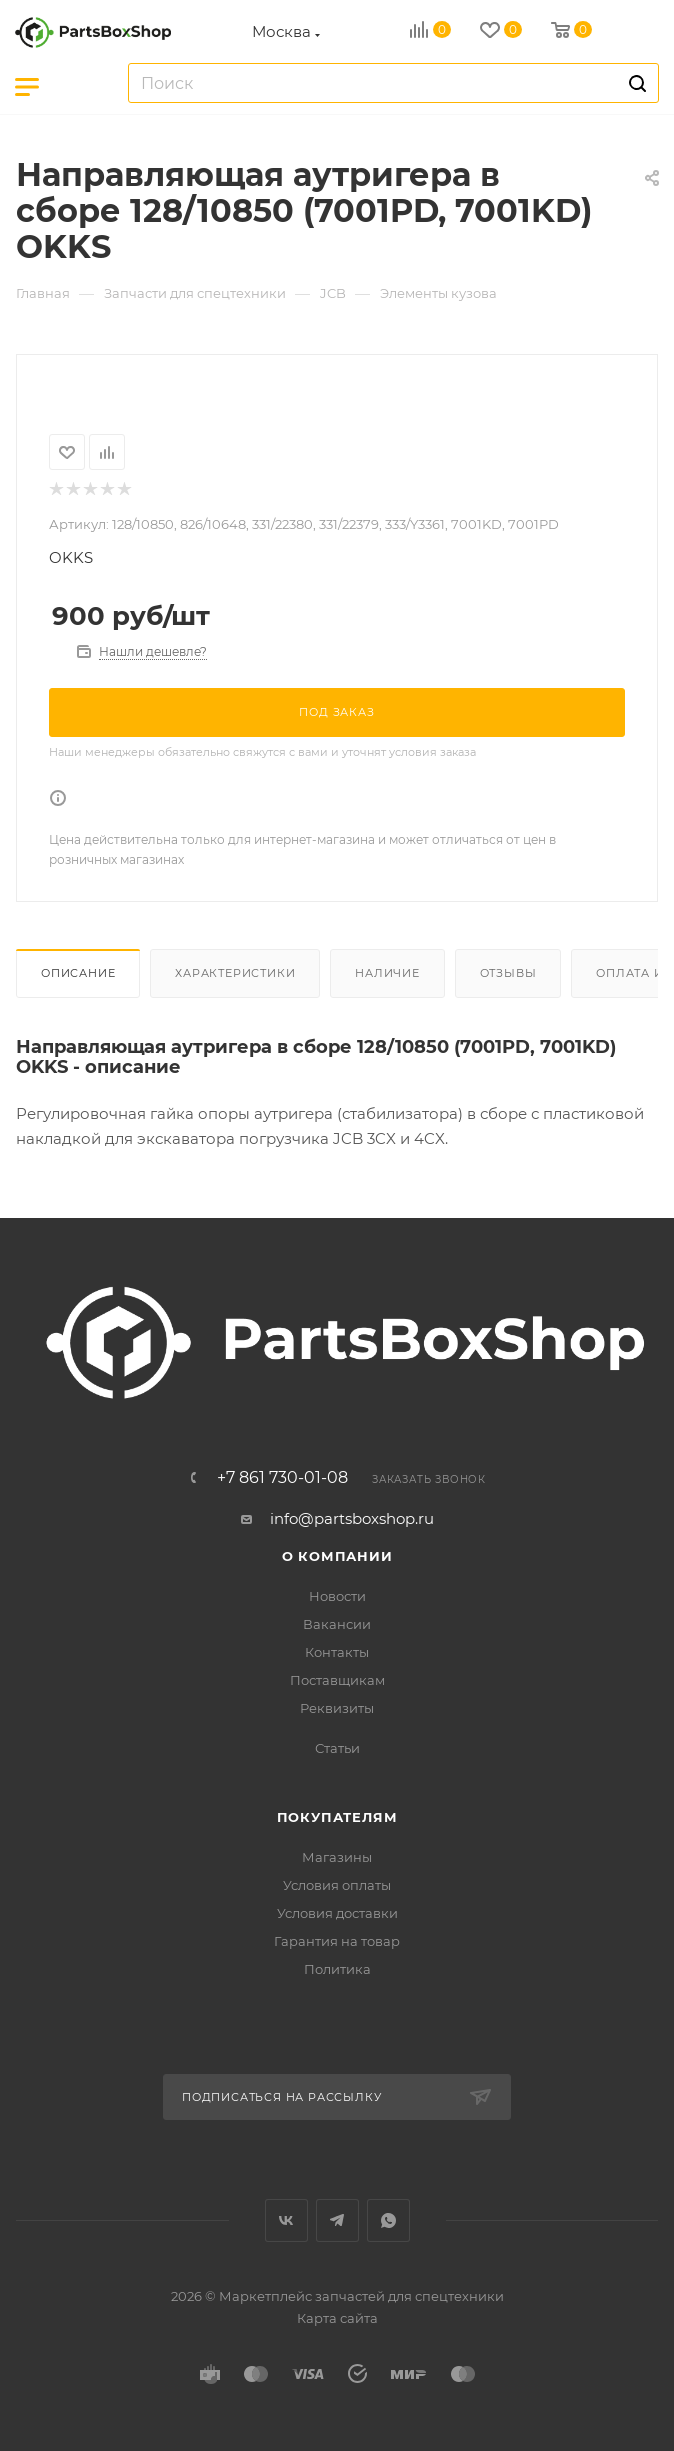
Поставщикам (337, 1680)
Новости (337, 1596)
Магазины (337, 1857)
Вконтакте (286, 2220)
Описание (78, 973)
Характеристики (235, 973)
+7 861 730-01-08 (282, 1478)
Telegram (337, 2220)
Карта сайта (337, 2318)
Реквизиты (337, 1708)
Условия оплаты (337, 1885)
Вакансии (337, 1624)
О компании (337, 1556)
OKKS (71, 557)
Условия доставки (337, 1913)
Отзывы (508, 973)
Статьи (337, 1748)
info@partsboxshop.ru (352, 1518)
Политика (337, 1969)
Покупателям (337, 1817)
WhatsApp (388, 2220)
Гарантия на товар (337, 1941)
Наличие (387, 973)
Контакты (337, 1652)
